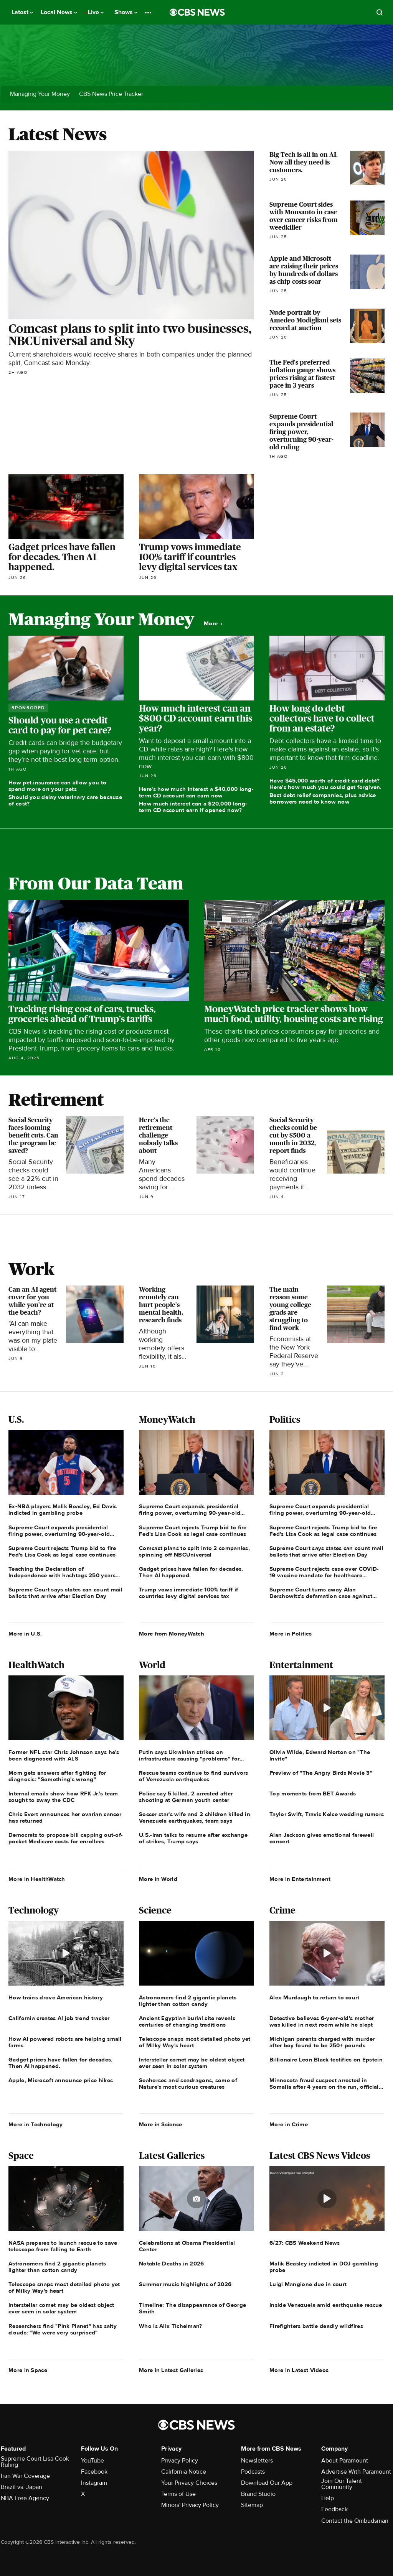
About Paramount (344, 2461)
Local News (59, 12)
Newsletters (257, 2461)
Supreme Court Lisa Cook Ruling (35, 2462)
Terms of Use (178, 2494)
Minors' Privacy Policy (190, 2505)
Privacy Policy (179, 2461)
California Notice (183, 2472)
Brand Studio (258, 2494)
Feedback (334, 2509)
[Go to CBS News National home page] (197, 12)
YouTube (92, 2461)
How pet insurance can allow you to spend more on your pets (57, 785)
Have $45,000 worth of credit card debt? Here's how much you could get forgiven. (325, 784)
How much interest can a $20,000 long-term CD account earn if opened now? (193, 807)
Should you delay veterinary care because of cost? (65, 800)
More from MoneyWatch (171, 1633)
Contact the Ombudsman (354, 2521)
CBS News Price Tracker (111, 94)
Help (327, 2498)
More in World (158, 1879)
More (213, 623)
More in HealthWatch (36, 1879)
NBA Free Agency (25, 2498)
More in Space (27, 2370)
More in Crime (288, 2124)
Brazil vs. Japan (21, 2487)
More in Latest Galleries (171, 2370)
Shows (125, 12)
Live (96, 12)
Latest (22, 12)
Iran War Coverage (25, 2476)
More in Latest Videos (299, 2370)
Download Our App (266, 2483)
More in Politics (290, 1633)
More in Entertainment (299, 1879)
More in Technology (35, 2124)
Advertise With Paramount (356, 2472)
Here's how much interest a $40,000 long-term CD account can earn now (196, 792)
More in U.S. (25, 1633)
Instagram (94, 2483)
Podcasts (253, 2472)
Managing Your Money (40, 94)
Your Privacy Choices (189, 2483)
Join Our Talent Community (341, 2484)
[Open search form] (379, 12)
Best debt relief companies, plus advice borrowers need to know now (322, 798)
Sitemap (252, 2505)
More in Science (160, 2124)
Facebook (94, 2472)
